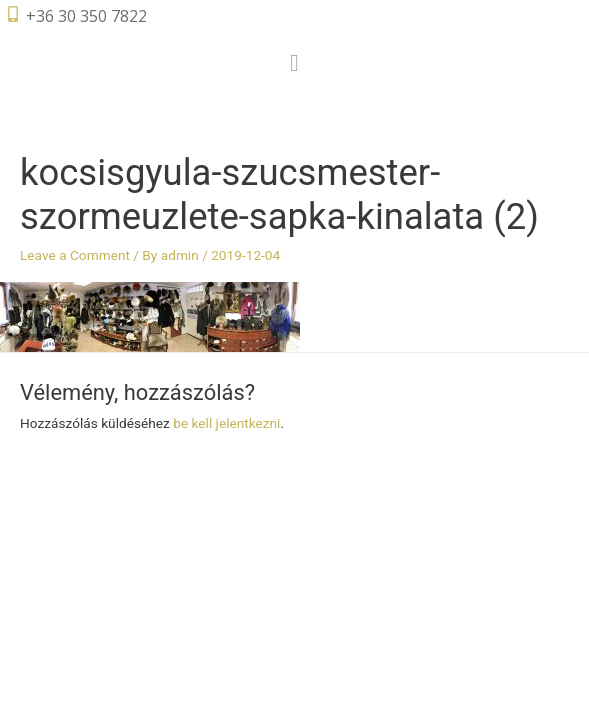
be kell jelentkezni (226, 423)
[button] (294, 63)
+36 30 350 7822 (86, 16)
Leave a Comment (75, 255)
